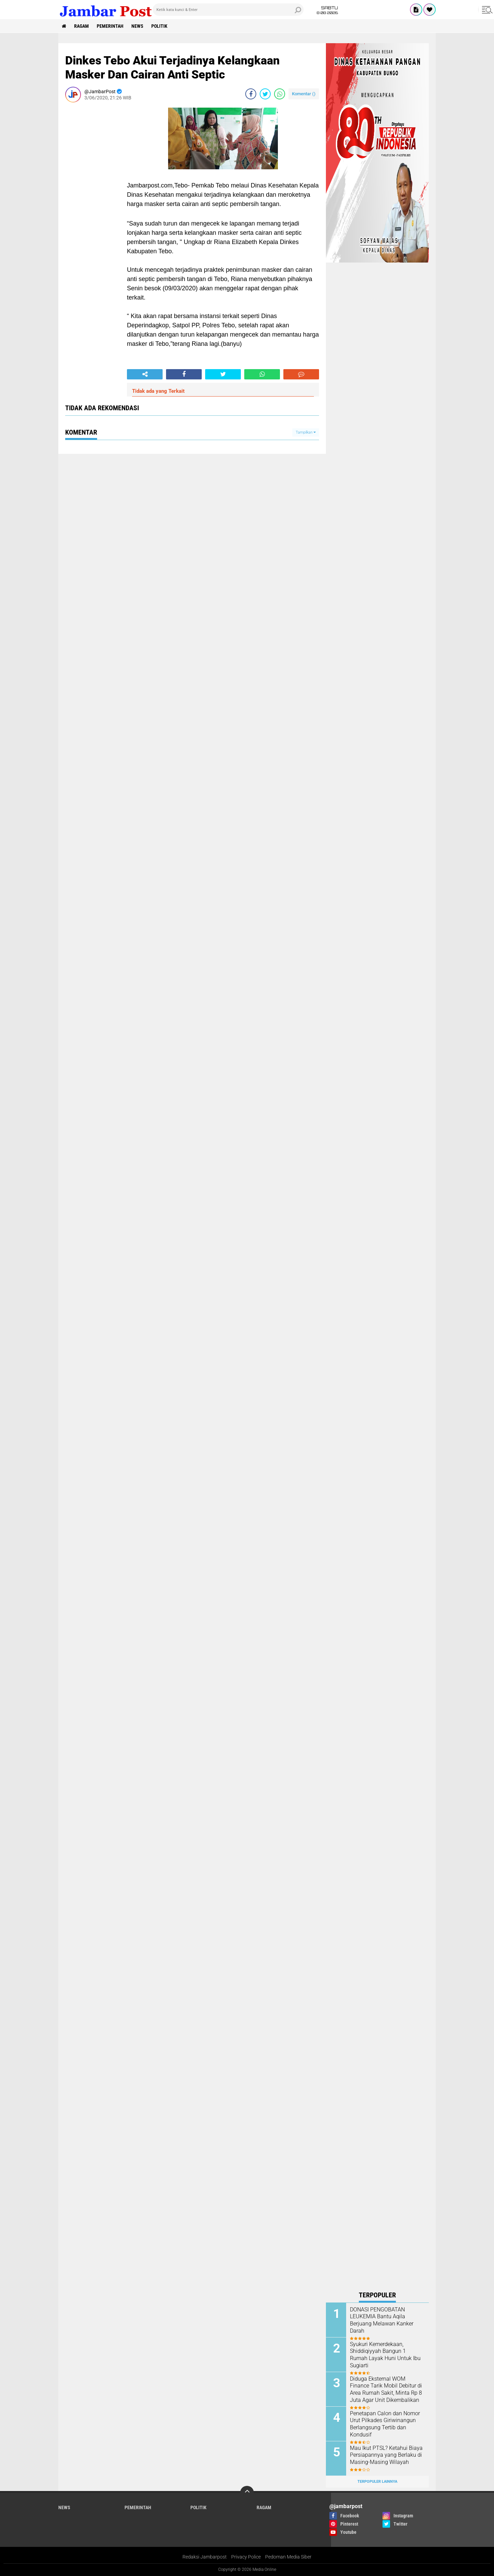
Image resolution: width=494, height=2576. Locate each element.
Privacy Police (246, 2557)
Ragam (81, 26)
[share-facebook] (250, 93)
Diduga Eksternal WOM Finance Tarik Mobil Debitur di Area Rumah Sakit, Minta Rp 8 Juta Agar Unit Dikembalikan (386, 2389)
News (137, 26)
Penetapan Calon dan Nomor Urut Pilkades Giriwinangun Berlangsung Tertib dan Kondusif (385, 2424)
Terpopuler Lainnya (377, 2481)
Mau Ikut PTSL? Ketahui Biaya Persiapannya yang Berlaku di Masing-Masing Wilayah (386, 2455)
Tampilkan (306, 432)
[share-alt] (145, 374)
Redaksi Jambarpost (205, 2557)
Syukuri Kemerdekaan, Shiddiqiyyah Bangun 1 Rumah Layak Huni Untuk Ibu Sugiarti (385, 2355)
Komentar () (304, 93)
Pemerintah (110, 26)
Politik (159, 26)
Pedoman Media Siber (288, 2557)
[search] (228, 9)
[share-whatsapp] (279, 93)
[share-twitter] (265, 93)
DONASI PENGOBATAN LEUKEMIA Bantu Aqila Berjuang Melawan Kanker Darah (381, 2320)
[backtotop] (247, 2493)
